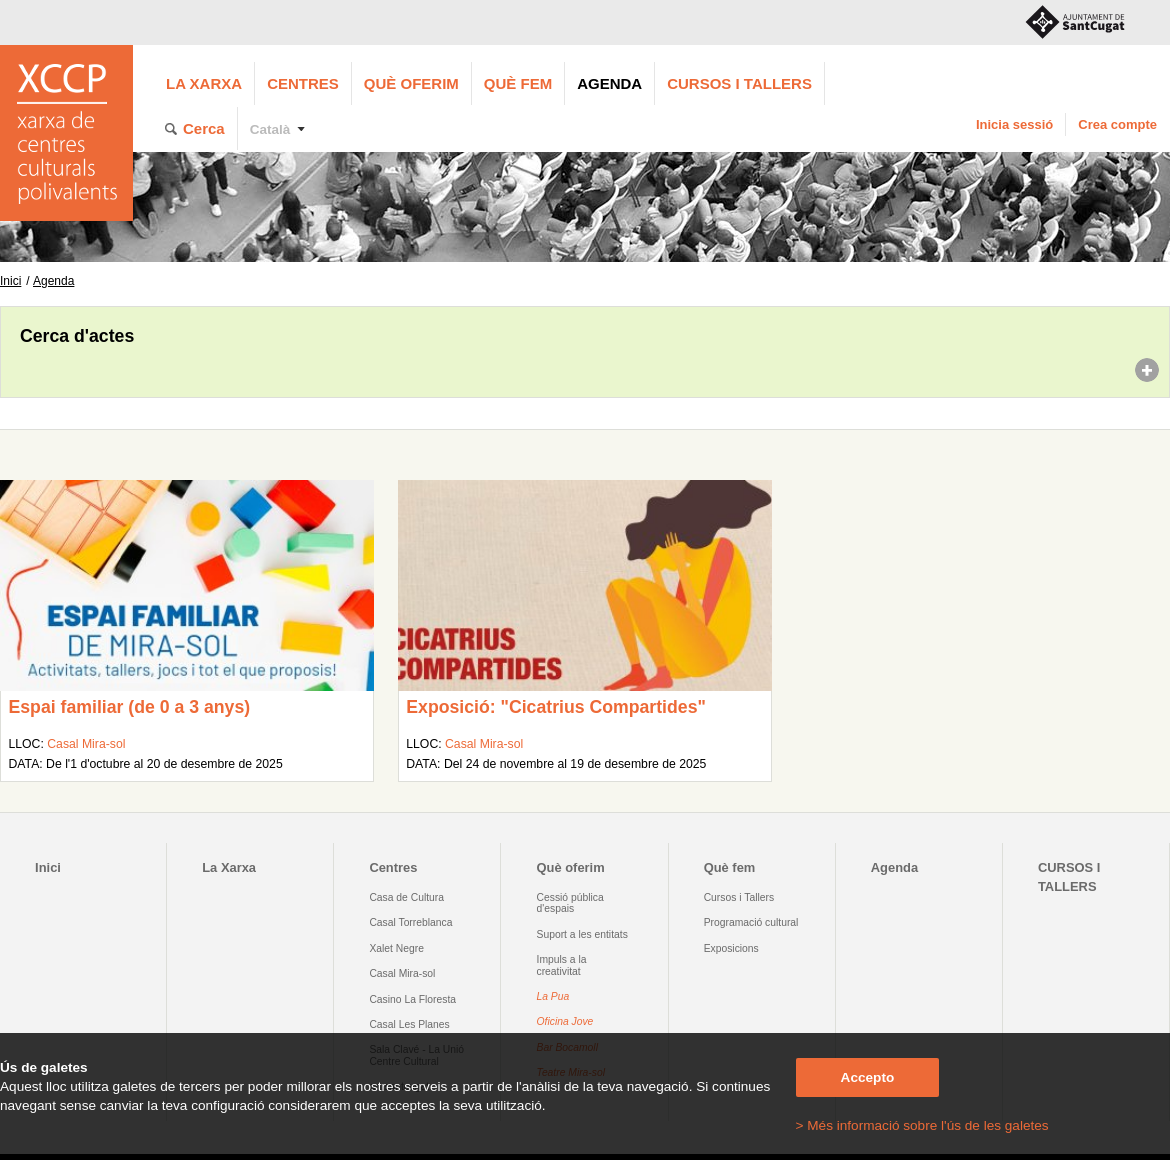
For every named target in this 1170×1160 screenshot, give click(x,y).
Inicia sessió (1014, 124)
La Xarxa (204, 83)
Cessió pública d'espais (570, 903)
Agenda (609, 83)
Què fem (518, 83)
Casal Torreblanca (410, 922)
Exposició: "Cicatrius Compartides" (556, 707)
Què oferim (411, 83)
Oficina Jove (565, 1021)
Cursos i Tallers (739, 897)
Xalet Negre (396, 948)
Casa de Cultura (406, 897)
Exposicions (731, 948)
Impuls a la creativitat (562, 965)
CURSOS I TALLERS (739, 83)
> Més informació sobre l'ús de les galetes (922, 1125)
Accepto (868, 1077)
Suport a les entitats (582, 934)
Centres (303, 83)
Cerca (204, 128)
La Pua (553, 996)
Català (270, 129)
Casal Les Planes (409, 1024)
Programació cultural (751, 922)
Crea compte (1117, 124)
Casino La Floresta (412, 999)
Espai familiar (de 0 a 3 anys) (129, 707)
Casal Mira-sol (86, 744)
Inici (10, 281)
